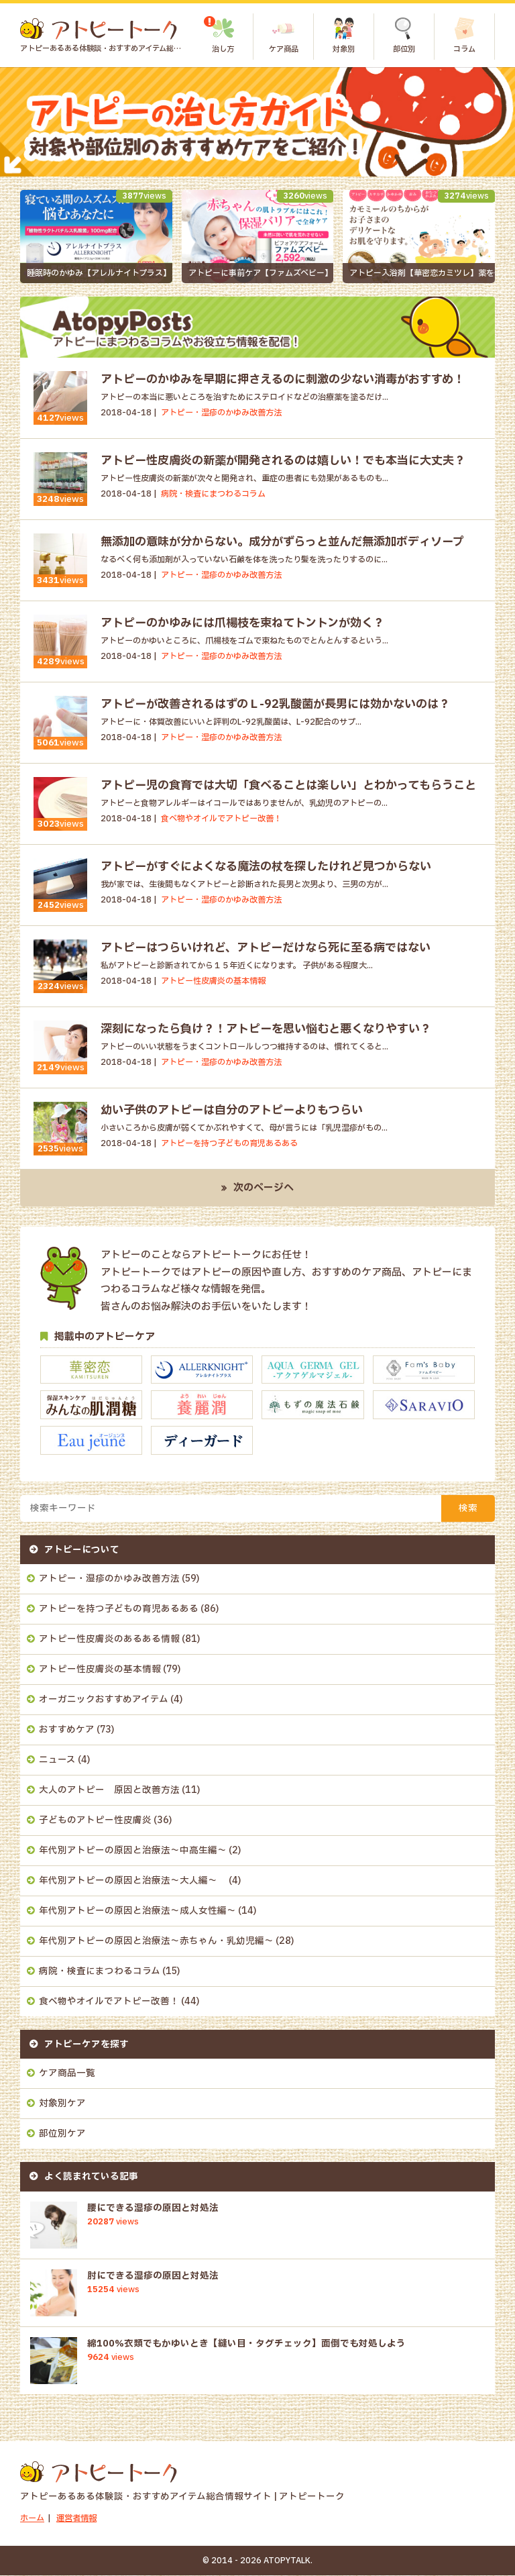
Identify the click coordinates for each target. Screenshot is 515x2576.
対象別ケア (62, 2104)
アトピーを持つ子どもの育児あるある (118, 1609)
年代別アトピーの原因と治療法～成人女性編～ (137, 1911)
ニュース (57, 1760)
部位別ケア (62, 2134)
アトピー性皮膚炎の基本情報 (100, 1670)
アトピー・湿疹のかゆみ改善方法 (109, 1579)
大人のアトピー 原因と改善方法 (109, 1791)
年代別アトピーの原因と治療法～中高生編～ (133, 1851)
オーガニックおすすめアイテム (103, 1700)
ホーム (32, 2519)
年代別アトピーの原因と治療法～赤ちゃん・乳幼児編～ (156, 1942)
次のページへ (264, 1188)
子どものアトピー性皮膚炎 (95, 1821)
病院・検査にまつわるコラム (99, 1972)
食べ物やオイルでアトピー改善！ (109, 2002)
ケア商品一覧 (67, 2074)
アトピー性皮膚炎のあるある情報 (109, 1640)
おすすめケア (67, 1730)
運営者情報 (76, 2519)
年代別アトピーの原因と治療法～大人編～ (133, 1881)
